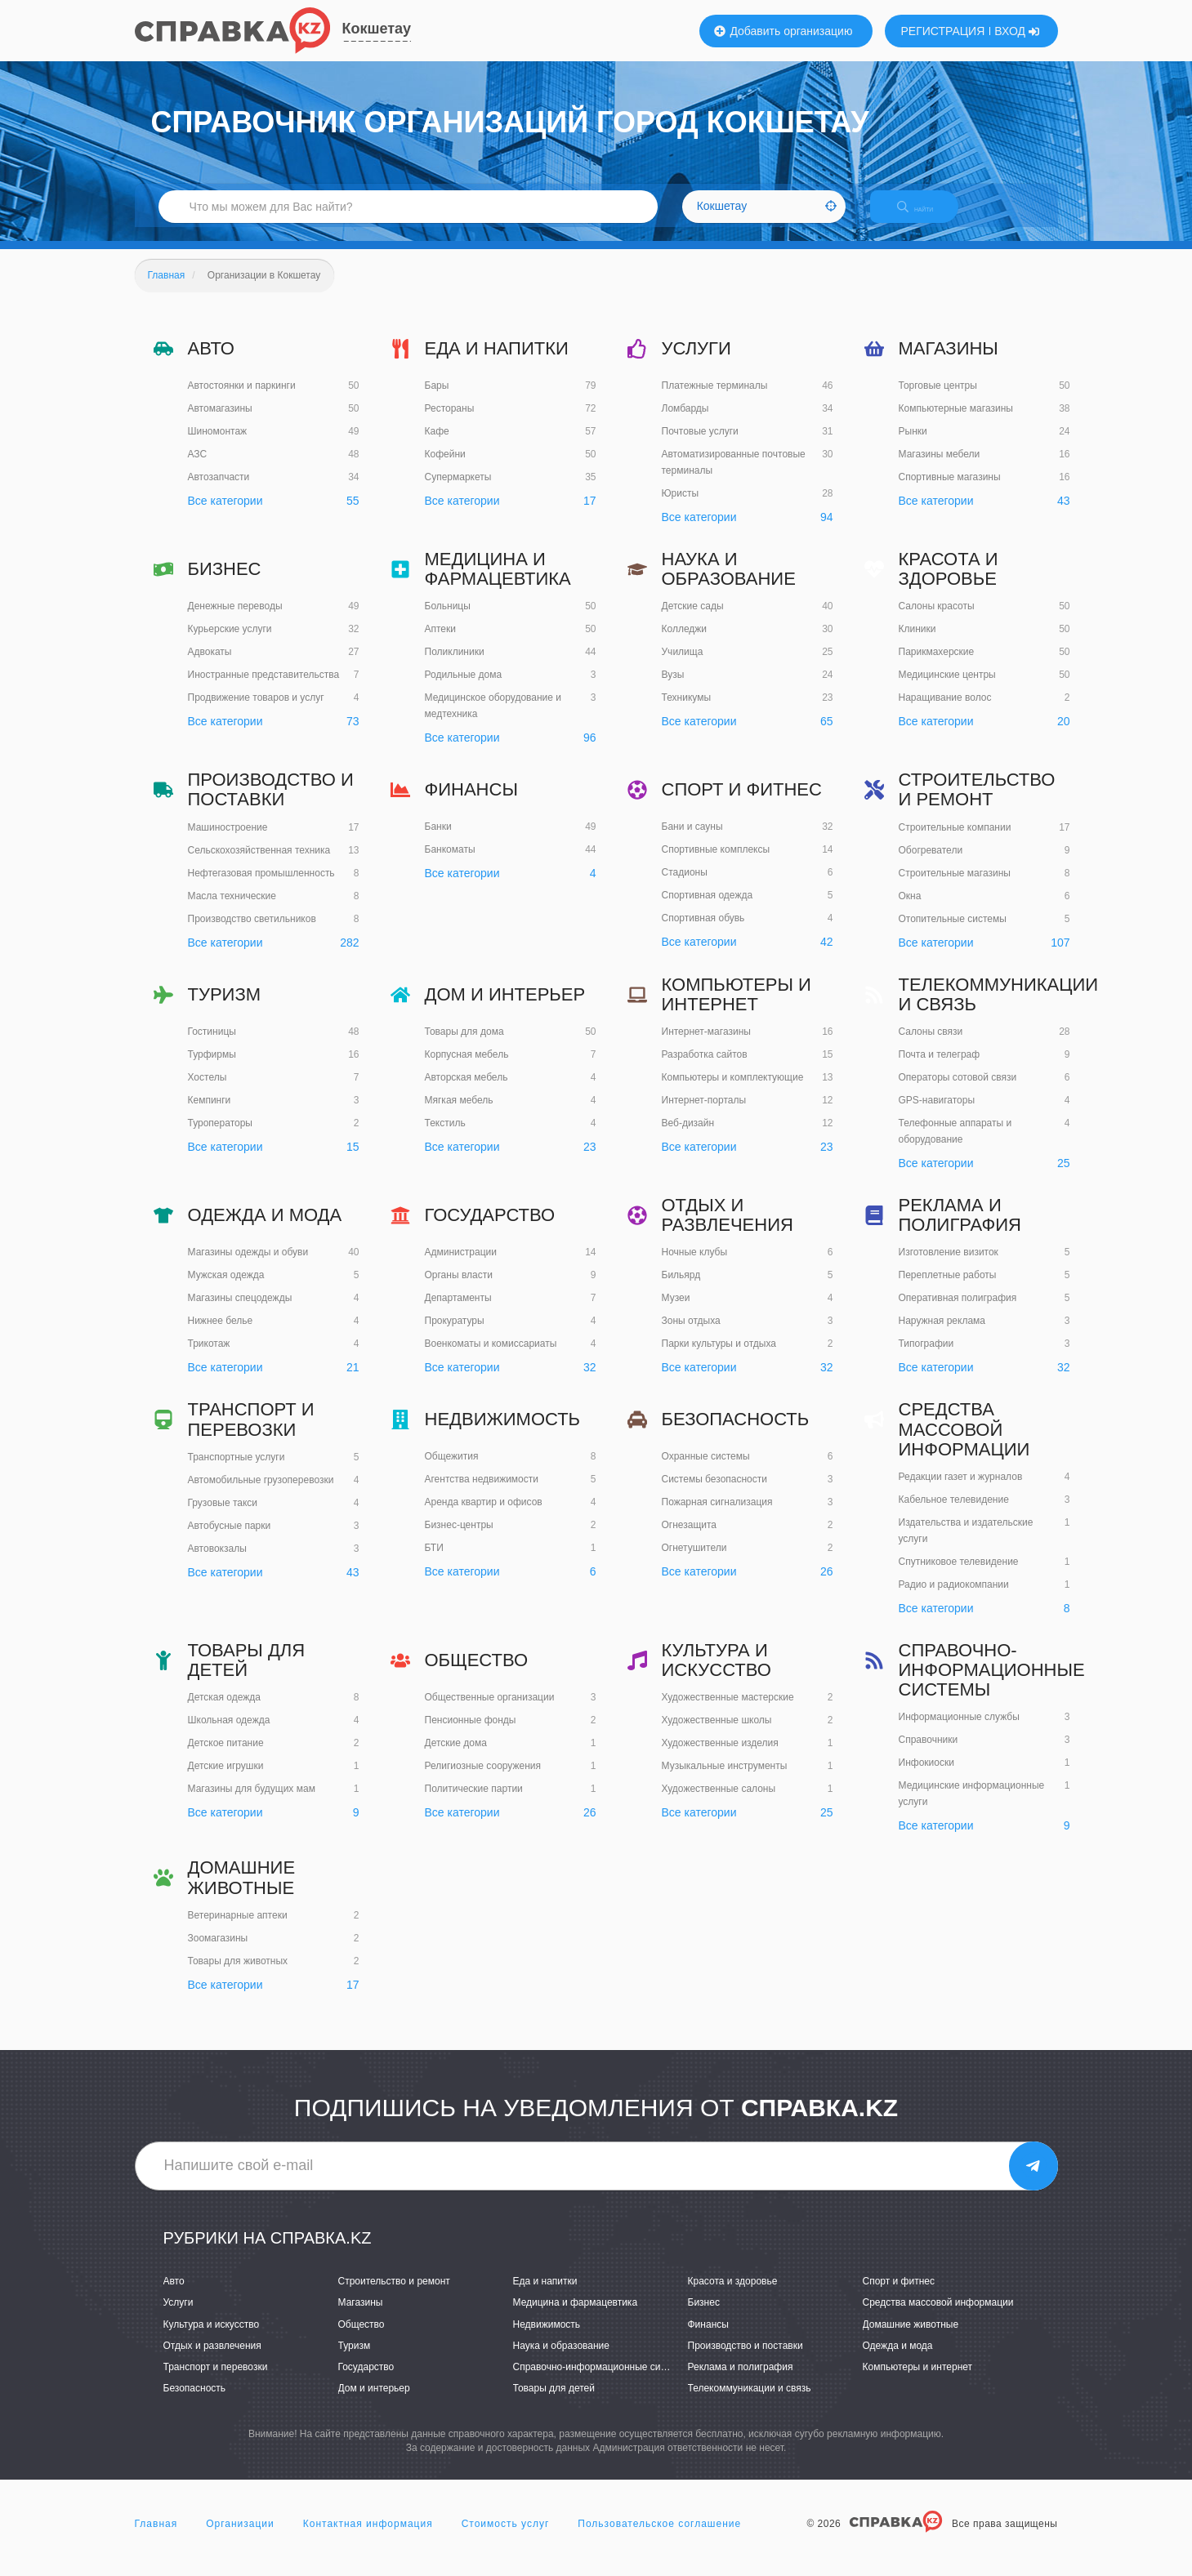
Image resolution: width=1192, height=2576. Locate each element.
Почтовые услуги (700, 445)
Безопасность (736, 1434)
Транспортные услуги (236, 1471)
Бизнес (224, 583)
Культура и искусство (716, 1674)
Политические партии (474, 1802)
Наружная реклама (942, 1335)
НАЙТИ (926, 216)
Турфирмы (212, 1068)
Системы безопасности (714, 1494)
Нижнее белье (220, 1334)
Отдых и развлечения (727, 1229)
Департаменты (458, 1311)
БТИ (434, 1562)
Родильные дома (463, 689)
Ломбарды (685, 422)
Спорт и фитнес (742, 803)
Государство (490, 1229)
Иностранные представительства (264, 688)
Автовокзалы (217, 1562)
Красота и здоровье (948, 583)
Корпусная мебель (467, 1068)
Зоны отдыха (691, 1335)
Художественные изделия (720, 1757)
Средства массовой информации (964, 1443)
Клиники (917, 643)
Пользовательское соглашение (659, 2538)
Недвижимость (503, 1434)
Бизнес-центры (459, 1539)
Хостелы (207, 1091)
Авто (211, 362)
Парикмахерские (937, 666)
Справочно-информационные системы (992, 1684)
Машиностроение (228, 841)
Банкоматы (450, 864)
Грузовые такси (223, 1516)
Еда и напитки (497, 362)
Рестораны (450, 422)
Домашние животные (242, 1892)
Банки (438, 841)
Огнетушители (694, 1562)
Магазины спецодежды (240, 1311)
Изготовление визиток (948, 1266)
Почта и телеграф (939, 1068)
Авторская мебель (466, 1091)
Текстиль (445, 1137)
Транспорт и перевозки (251, 1434)
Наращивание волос (945, 712)
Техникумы (687, 712)
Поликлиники (454, 666)
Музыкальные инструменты (725, 1780)
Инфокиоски (926, 1777)
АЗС (198, 468)
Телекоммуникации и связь (999, 1008)
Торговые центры (938, 399)
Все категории (225, 514)
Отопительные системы (953, 932)
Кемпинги (209, 1114)
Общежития (452, 1471)
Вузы (673, 689)
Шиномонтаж (218, 445)
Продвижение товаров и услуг (256, 711)
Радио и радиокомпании (954, 1598)
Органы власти (459, 1289)
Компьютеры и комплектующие (733, 1091)
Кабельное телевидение (954, 1513)
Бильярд (681, 1289)
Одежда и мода (265, 1229)
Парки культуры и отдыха (719, 1358)
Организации (240, 2538)
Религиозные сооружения (483, 1779)
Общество (477, 1674)
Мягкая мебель (459, 1114)
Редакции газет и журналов (961, 1490)
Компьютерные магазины (956, 422)
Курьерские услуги (230, 642)
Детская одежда (224, 1712)
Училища (682, 666)
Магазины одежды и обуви (248, 1266)
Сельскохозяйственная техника (259, 864)
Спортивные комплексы (716, 864)
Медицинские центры (947, 689)
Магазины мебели (939, 468)
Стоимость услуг (506, 2538)
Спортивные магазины (950, 491)
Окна (910, 910)
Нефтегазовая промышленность (261, 887)
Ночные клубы (695, 1266)
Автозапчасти (219, 491)
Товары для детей (247, 1674)
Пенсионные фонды (470, 1734)
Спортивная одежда (707, 910)
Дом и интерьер (505, 1008)
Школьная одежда (229, 1734)
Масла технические (232, 910)
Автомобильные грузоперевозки (261, 1494)
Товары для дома (464, 1045)
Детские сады (693, 620)
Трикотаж (209, 1357)
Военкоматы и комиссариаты (491, 1357)
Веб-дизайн (688, 1137)
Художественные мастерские (728, 1712)
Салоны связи (931, 1045)
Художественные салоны (719, 1803)
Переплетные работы (948, 1289)
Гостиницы (212, 1045)
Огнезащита (689, 1539)
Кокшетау (377, 28)
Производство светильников (252, 932)
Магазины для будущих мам (251, 1803)
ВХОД (1016, 31)
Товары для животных (238, 1975)
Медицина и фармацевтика (498, 583)
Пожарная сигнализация (717, 1516)
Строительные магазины (955, 887)
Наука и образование (729, 583)
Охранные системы (706, 1471)
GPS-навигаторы (937, 1114)
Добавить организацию (783, 31)
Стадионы (685, 887)
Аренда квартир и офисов (483, 1516)
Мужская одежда (226, 1289)
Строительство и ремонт (977, 804)
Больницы (448, 620)
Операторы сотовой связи (958, 1091)
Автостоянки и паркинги (242, 399)
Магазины (948, 362)
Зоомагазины (218, 1952)
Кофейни (445, 468)
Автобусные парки (229, 1539)
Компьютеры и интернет (736, 1008)
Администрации (461, 1266)
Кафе (437, 445)
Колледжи (685, 643)
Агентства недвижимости (482, 1494)
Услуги (696, 362)
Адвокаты (210, 665)
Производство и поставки (271, 804)
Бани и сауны (692, 841)
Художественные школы (717, 1734)
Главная (156, 2538)
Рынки (913, 445)
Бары (437, 399)
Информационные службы (959, 1731)
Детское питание (226, 1757)
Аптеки (441, 643)
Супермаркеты (458, 491)
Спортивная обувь (703, 932)
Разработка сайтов (705, 1068)
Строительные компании (955, 841)
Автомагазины (220, 422)
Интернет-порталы (704, 1114)
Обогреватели (931, 864)
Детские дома (456, 1757)
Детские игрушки (226, 1780)
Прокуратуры (454, 1334)
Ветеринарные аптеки (238, 1929)
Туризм (224, 1008)
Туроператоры (220, 1137)
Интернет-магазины (706, 1045)
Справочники (928, 1754)
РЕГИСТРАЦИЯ (943, 31)
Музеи (676, 1312)
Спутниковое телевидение (959, 1575)
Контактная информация (368, 2538)
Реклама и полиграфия (960, 1229)
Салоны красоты (937, 620)
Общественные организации (490, 1711)
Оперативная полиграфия (958, 1312)
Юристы (680, 507)
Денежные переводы (235, 620)
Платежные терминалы (715, 399)
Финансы (471, 803)
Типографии (926, 1358)
